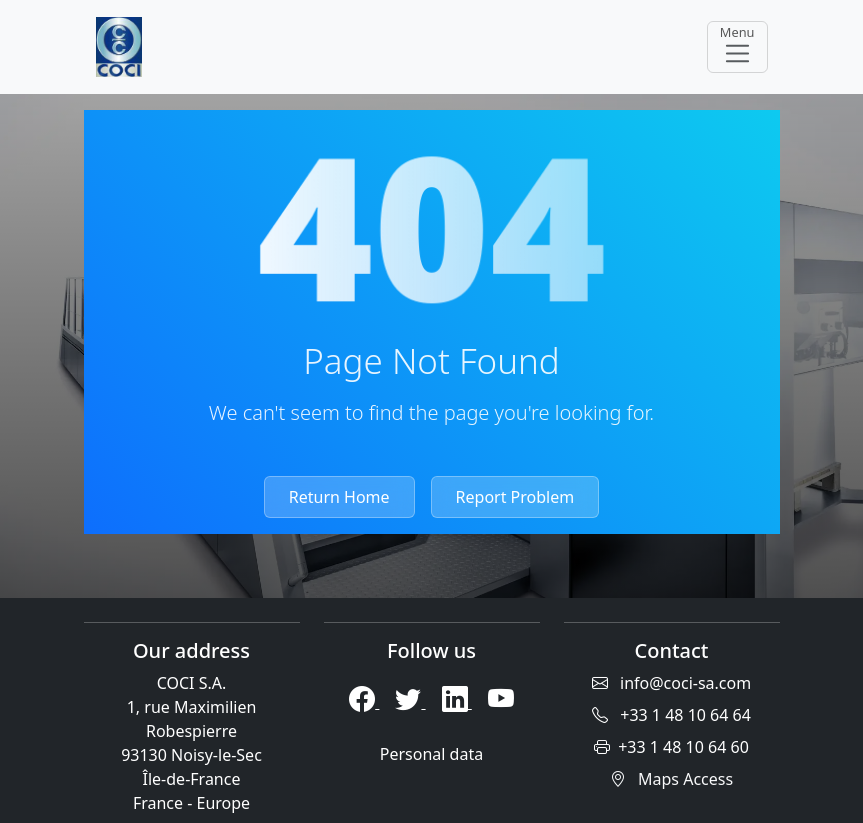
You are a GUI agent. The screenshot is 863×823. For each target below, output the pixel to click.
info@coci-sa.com (671, 683)
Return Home (339, 497)
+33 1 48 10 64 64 (671, 715)
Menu (737, 45)
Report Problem (515, 497)
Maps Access (671, 779)
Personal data (431, 754)
